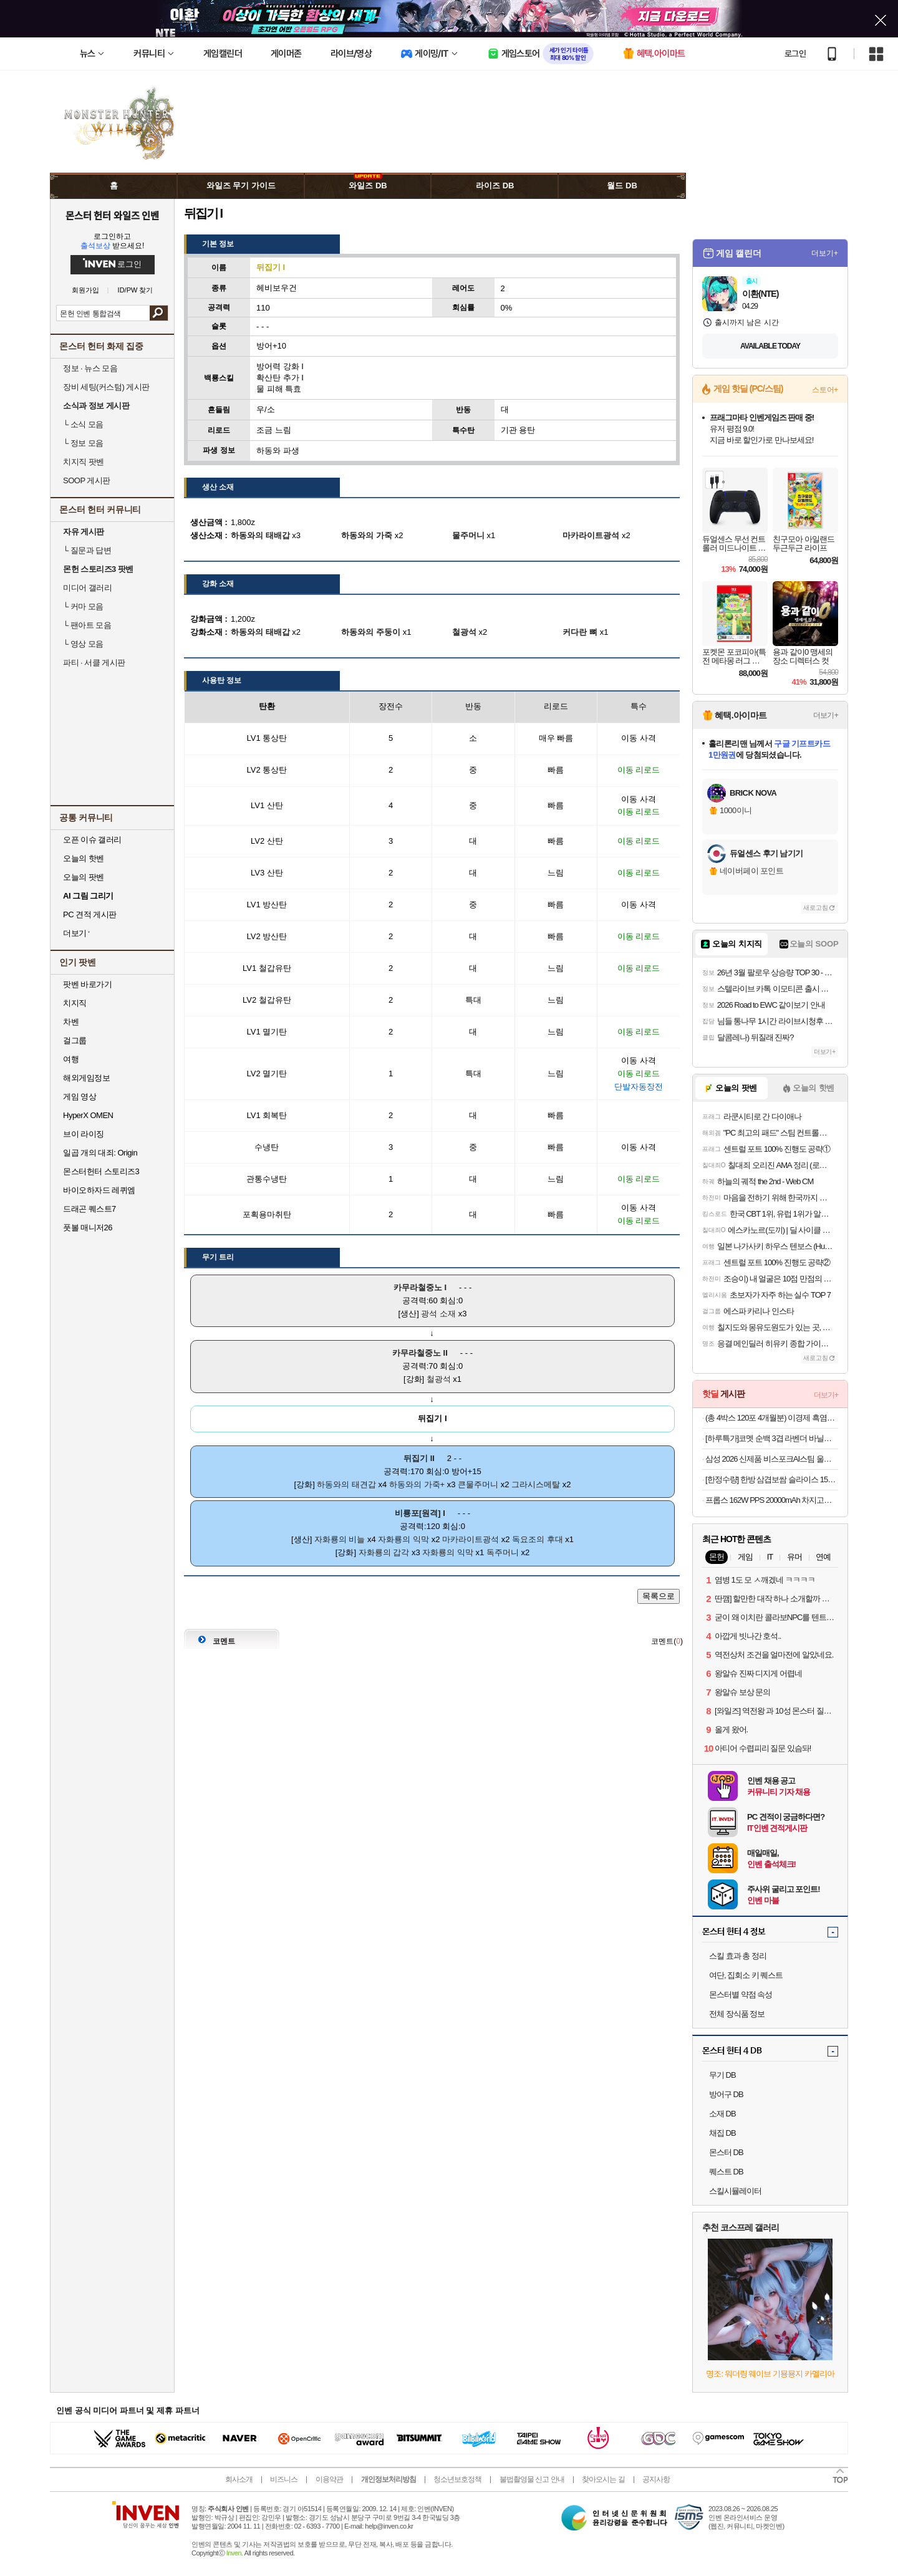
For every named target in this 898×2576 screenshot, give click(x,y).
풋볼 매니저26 (87, 1227)
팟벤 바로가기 (87, 984)
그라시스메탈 (535, 1484)
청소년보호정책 (457, 2479)
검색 (159, 313)
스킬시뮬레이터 (735, 2191)
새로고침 (815, 907)
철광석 (439, 1379)
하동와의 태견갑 (346, 1484)
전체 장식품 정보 (737, 2014)
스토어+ (825, 389)
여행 (71, 1059)
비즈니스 (283, 2479)
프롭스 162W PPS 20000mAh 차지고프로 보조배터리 (771, 1500)
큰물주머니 (478, 1484)
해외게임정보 (86, 1078)
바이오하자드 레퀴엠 (99, 1190)
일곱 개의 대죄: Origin (100, 1153)
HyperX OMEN (88, 1115)
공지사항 (656, 2479)
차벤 (71, 1022)
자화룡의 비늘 (339, 1539)
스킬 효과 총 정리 (737, 1956)
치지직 (75, 1003)
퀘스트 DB (726, 2171)
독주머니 (502, 1552)
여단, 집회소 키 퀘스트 (746, 1975)
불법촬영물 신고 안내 (532, 2479)
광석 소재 (438, 1313)
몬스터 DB (726, 2152)
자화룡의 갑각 (384, 1552)
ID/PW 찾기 (135, 290)
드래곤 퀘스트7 (89, 1209)
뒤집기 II (419, 1458)
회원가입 (85, 290)
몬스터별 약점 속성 (740, 1994)
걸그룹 (75, 1040)
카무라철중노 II (420, 1353)
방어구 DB (726, 2094)
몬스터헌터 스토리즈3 (101, 1171)
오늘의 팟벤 (83, 877)
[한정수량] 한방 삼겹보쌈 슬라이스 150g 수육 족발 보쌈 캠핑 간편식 (771, 1479)
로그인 (795, 54)
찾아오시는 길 (603, 2479)
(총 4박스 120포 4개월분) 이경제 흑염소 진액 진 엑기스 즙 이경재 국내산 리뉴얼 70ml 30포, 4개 (771, 1417)
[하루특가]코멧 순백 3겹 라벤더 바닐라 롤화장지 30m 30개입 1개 (771, 1438)
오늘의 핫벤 (83, 858)
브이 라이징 (83, 1134)
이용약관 (329, 2479)
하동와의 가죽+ (417, 1484)
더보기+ (824, 253)
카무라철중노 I (420, 1287)
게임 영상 (79, 1097)
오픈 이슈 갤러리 (92, 840)
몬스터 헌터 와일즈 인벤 (112, 215)
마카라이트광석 (470, 1539)
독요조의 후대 (537, 1539)
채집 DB (722, 2133)
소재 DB (722, 2113)
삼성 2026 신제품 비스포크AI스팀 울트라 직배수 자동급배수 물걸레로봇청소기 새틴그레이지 (771, 1459)
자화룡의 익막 (403, 1539)
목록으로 (658, 1596)
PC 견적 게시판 (90, 914)
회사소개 (239, 2479)
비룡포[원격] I (420, 1513)
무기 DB (722, 2075)
